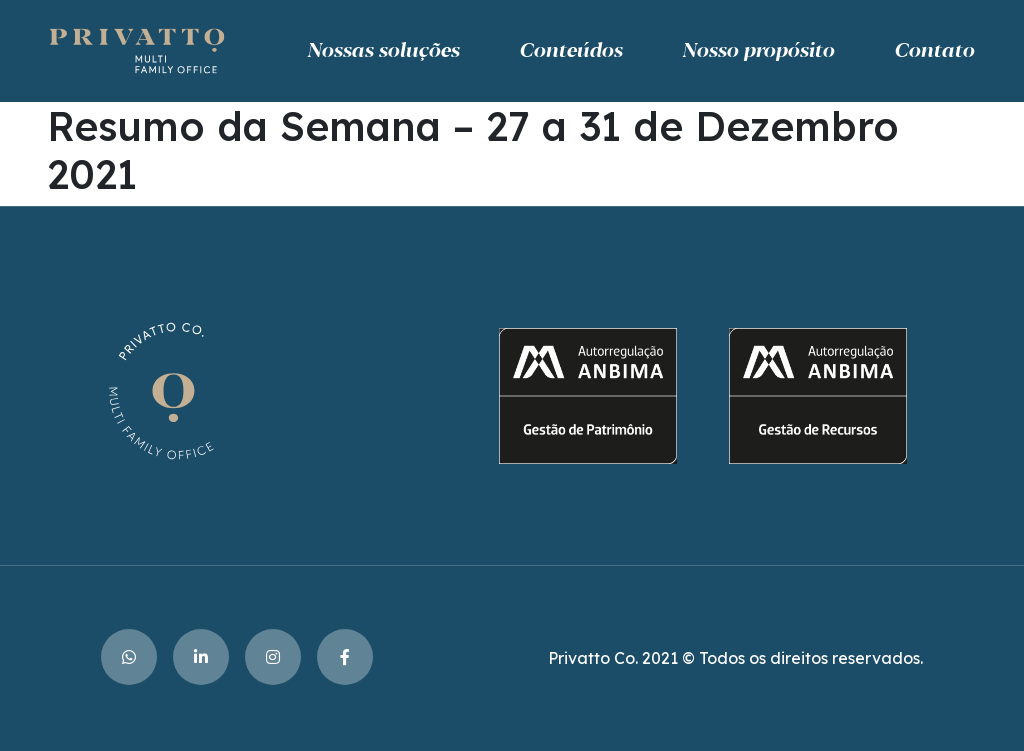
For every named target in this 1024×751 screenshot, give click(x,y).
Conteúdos (570, 51)
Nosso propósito (758, 51)
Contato (934, 51)
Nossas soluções (383, 51)
